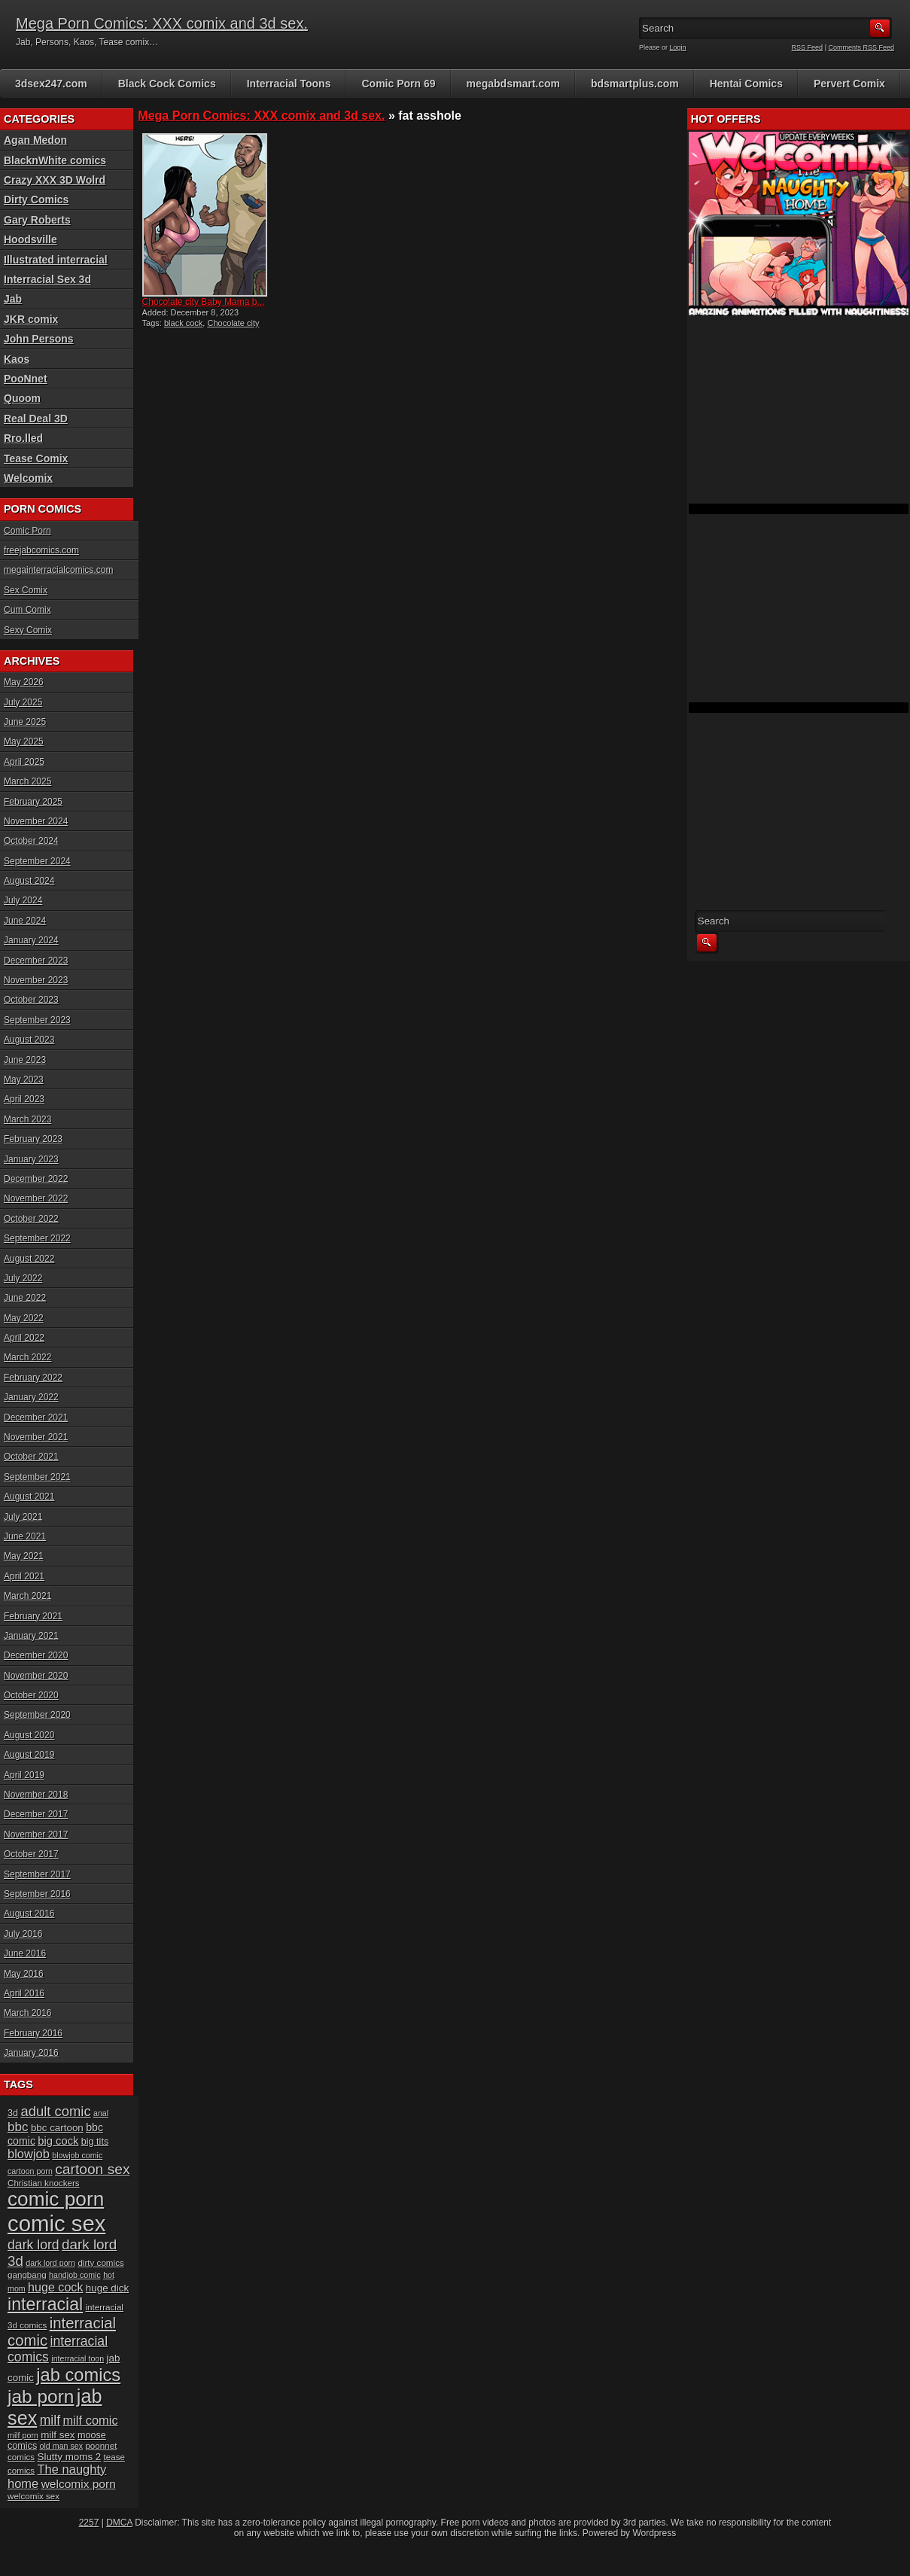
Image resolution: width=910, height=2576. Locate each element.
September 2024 (37, 861)
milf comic (89, 2420)
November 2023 (36, 980)
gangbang (27, 2274)
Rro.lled (23, 438)
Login (678, 47)
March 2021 (27, 1596)
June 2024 (25, 920)
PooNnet (25, 379)
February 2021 (33, 1616)
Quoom (22, 398)
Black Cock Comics (167, 84)
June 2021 (25, 1536)
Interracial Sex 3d (47, 279)
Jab (13, 299)
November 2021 (36, 1437)
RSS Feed (807, 47)
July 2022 (23, 1278)
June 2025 (25, 722)
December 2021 (36, 1417)
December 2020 (36, 1655)
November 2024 (36, 821)
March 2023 (27, 1119)
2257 (89, 2522)
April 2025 (24, 762)
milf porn (23, 2435)
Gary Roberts (37, 220)
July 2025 (23, 702)
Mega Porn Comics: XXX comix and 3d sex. (162, 23)
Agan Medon (35, 140)
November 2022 (36, 1198)
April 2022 (24, 1337)
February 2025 (33, 801)
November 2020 (36, 1675)
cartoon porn (30, 2171)
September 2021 (37, 1477)
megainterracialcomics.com (58, 570)
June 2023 (25, 1060)
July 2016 (23, 1934)
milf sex (58, 2435)
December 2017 (36, 1814)
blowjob (29, 2153)
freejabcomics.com (41, 550)
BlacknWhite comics (55, 160)
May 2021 (24, 1556)
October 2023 (31, 999)
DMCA (119, 2522)
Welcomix (28, 478)
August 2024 (29, 880)
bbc (18, 2127)
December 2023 (36, 960)
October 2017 (31, 1854)
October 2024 (31, 841)
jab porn (41, 2396)
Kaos (16, 359)
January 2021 (31, 1636)
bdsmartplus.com (635, 84)
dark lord (33, 2244)
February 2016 (33, 2033)
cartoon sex (92, 2169)
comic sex (56, 2223)
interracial (45, 2304)
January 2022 (31, 1397)
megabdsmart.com (513, 84)
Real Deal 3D (36, 419)
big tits (94, 2141)
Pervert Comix (849, 84)
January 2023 (31, 1159)
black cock (183, 322)
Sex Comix (25, 590)
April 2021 (24, 1576)
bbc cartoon (57, 2127)
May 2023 (24, 1079)
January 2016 (31, 2053)
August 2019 (29, 1754)
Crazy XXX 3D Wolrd (54, 180)
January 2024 (31, 940)
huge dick (107, 2288)
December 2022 (36, 1179)
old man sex (61, 2445)
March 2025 (27, 781)
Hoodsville (30, 239)
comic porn (56, 2199)
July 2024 (23, 900)
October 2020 (31, 1695)
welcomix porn (78, 2483)
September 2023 (37, 1020)
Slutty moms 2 (70, 2456)
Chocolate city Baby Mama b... (203, 302)
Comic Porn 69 (398, 84)
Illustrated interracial (56, 260)
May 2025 (24, 741)
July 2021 (23, 1517)
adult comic (55, 2111)
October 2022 (31, 1218)
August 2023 (29, 1039)
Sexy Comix (28, 630)
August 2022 (29, 1258)
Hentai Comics (746, 84)
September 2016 (37, 1894)
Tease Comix (36, 458)
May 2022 (24, 1318)
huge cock (55, 2287)
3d (13, 2113)
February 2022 (33, 1377)
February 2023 (33, 1139)
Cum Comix (27, 609)
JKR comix (31, 319)
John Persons (39, 339)
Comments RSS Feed (861, 47)
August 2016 (29, 1913)
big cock (58, 2141)
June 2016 (25, 1953)
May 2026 (24, 682)
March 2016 (27, 2013)
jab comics (78, 2375)
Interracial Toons (289, 84)
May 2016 (24, 1974)
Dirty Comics (36, 199)
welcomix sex (33, 2496)
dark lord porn (50, 2262)
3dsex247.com (51, 84)
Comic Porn (27, 530)
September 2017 (37, 1874)
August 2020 (29, 1735)
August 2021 (29, 1496)
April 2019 (24, 1775)
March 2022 (27, 1357)
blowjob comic (77, 2155)
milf (50, 2420)
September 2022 (37, 1238)
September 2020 (37, 1715)
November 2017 (36, 1834)
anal (100, 2113)
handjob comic (75, 2274)
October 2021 (31, 1456)
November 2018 (36, 1794)
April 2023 (24, 1099)
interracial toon (77, 2358)
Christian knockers (44, 2183)
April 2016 (24, 1993)
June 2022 (25, 1298)
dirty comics (100, 2262)
